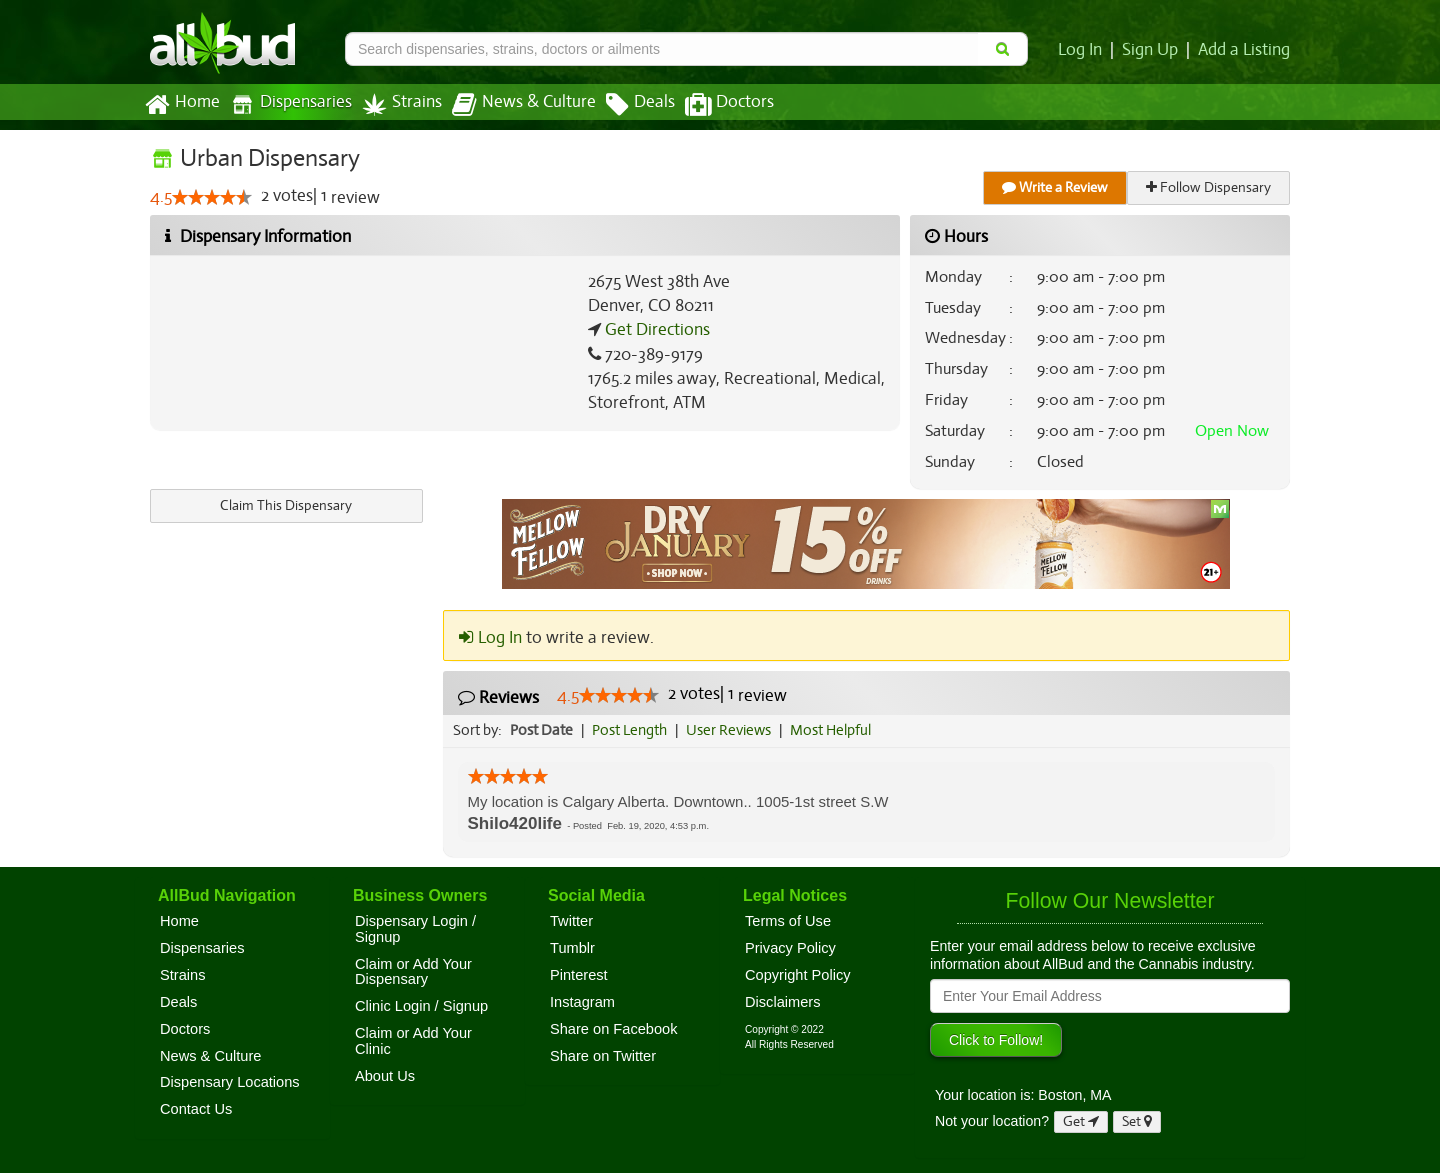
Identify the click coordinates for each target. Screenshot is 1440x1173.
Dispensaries (287, 104)
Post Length (632, 730)
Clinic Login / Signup (421, 1006)
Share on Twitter (603, 1056)
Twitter (571, 921)
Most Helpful (837, 730)
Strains (395, 104)
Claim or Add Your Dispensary (413, 972)
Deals (625, 105)
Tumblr (572, 948)
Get (1081, 1121)
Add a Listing (1245, 50)
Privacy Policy (790, 948)
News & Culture (513, 105)
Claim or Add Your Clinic (413, 1041)
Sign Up (1153, 50)
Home (181, 105)
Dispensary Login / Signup (415, 929)
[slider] (212, 198)
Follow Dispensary (1210, 187)
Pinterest (579, 975)
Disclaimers (783, 1002)
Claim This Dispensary (286, 505)
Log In (1084, 50)
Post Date (542, 730)
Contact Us (196, 1109)
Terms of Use (788, 921)
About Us (385, 1076)
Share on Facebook (614, 1029)
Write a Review (1056, 187)
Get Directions (655, 330)
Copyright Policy (798, 975)
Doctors (712, 105)
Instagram (582, 1002)
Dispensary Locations (230, 1082)
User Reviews (733, 730)
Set (1137, 1121)
